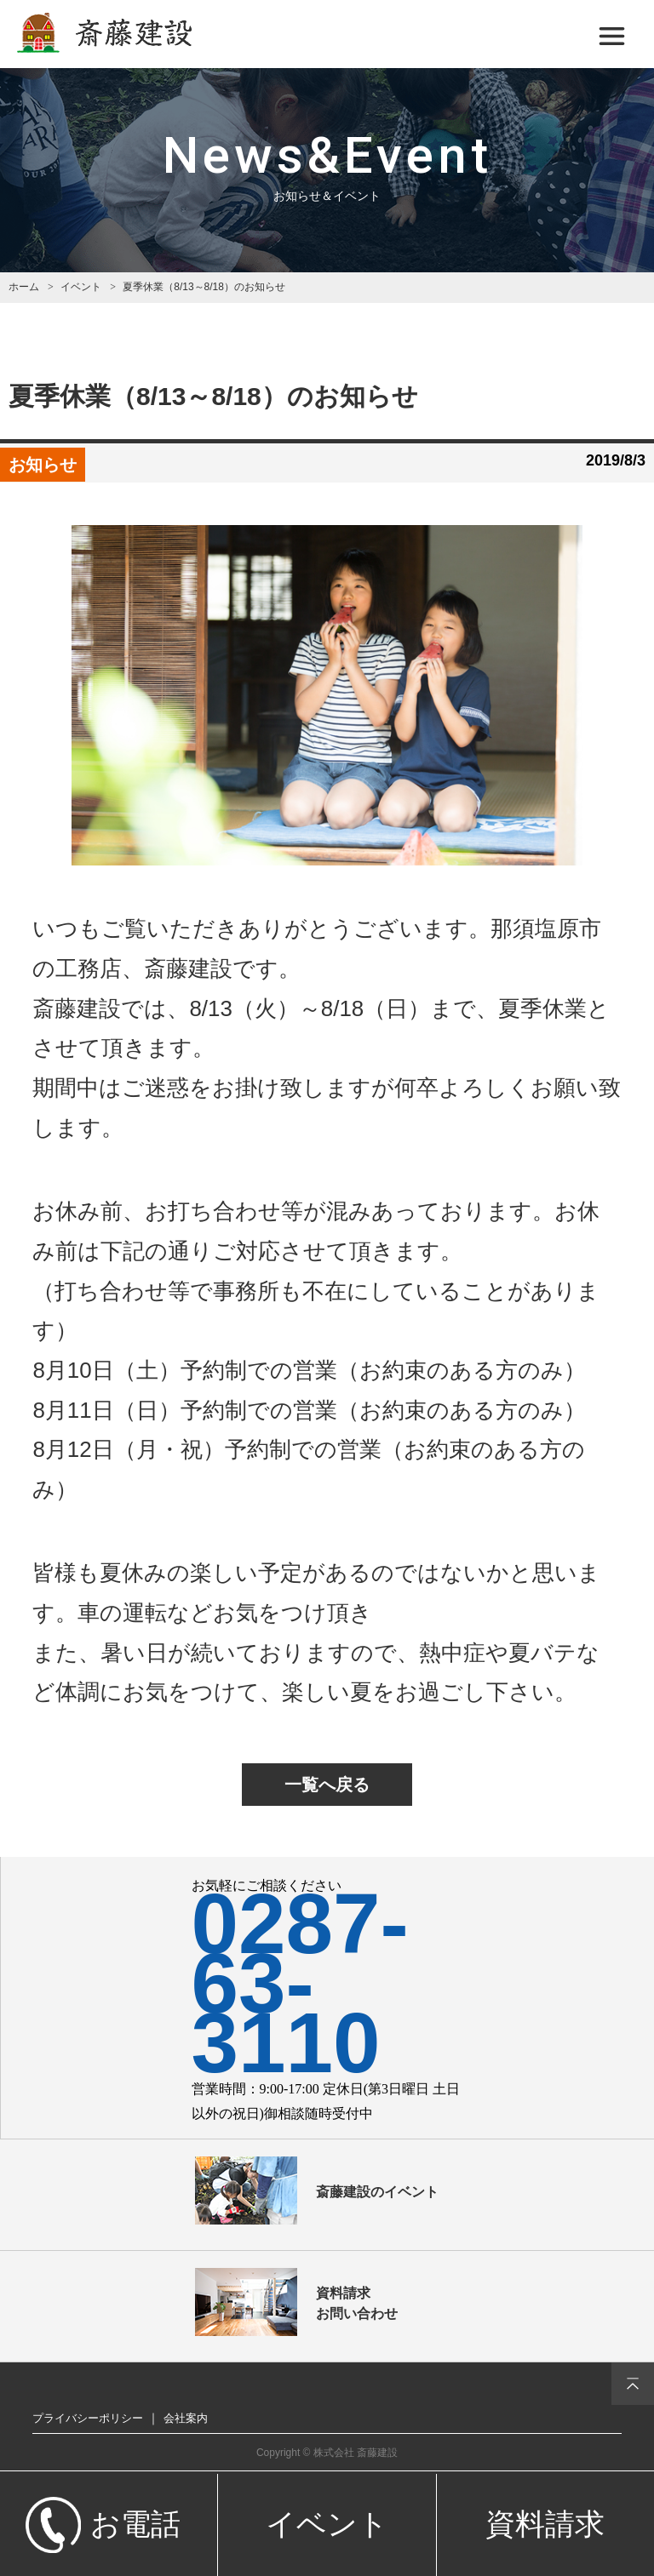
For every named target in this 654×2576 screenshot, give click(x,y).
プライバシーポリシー (87, 2418)
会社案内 (186, 2418)
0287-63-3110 (300, 1983)
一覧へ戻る (327, 1784)
